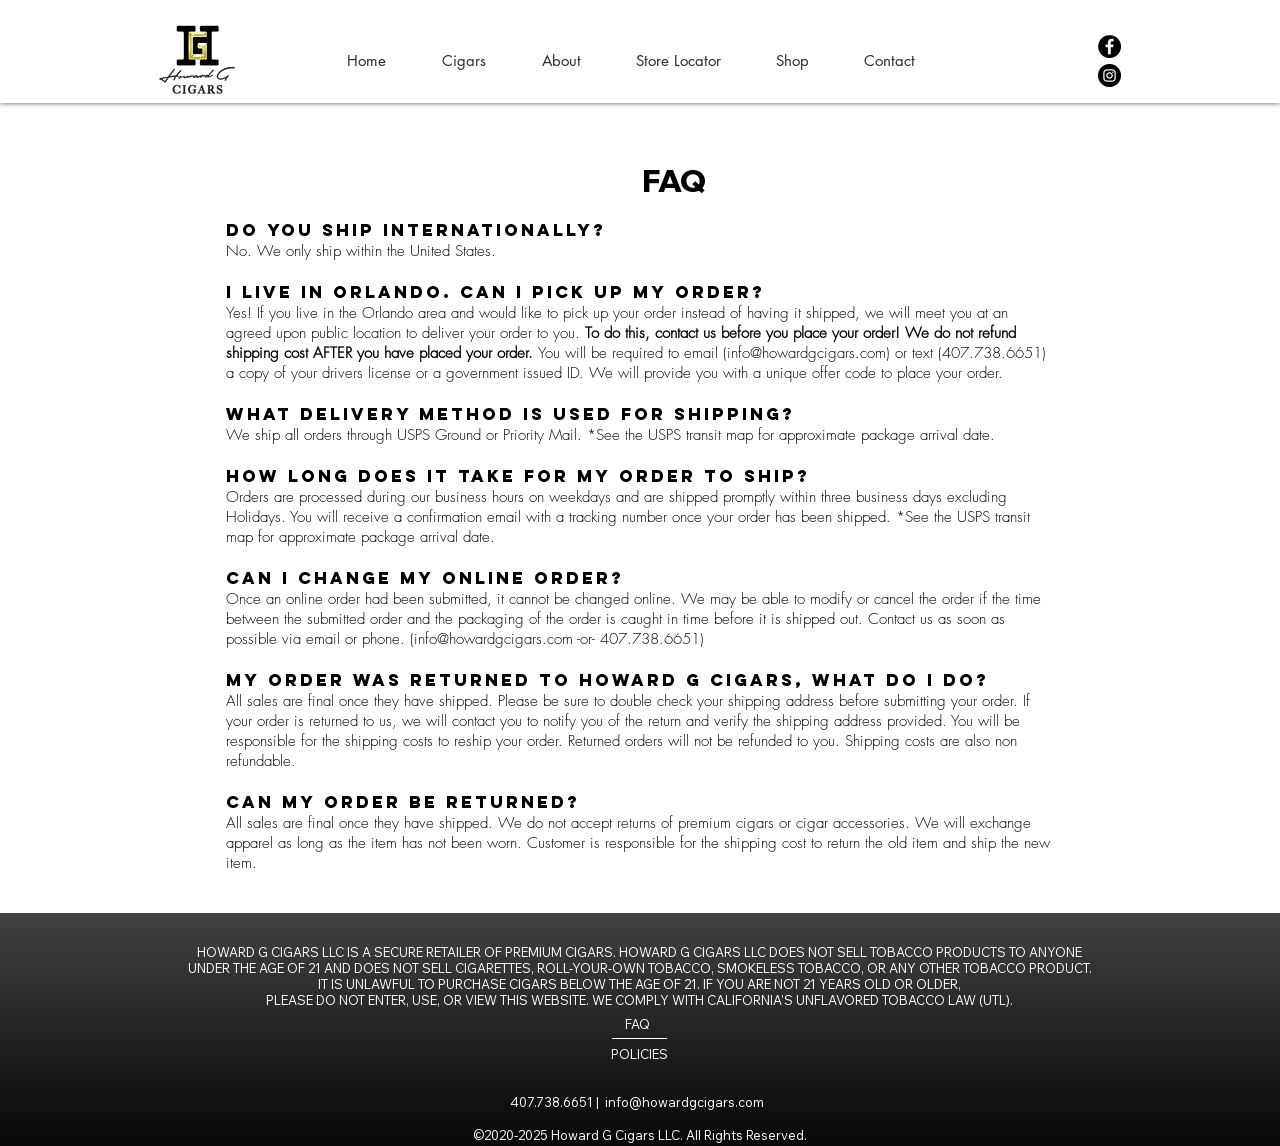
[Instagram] (1109, 75)
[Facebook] (1109, 46)
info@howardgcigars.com (806, 353)
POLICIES (639, 1054)
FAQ (637, 1024)
